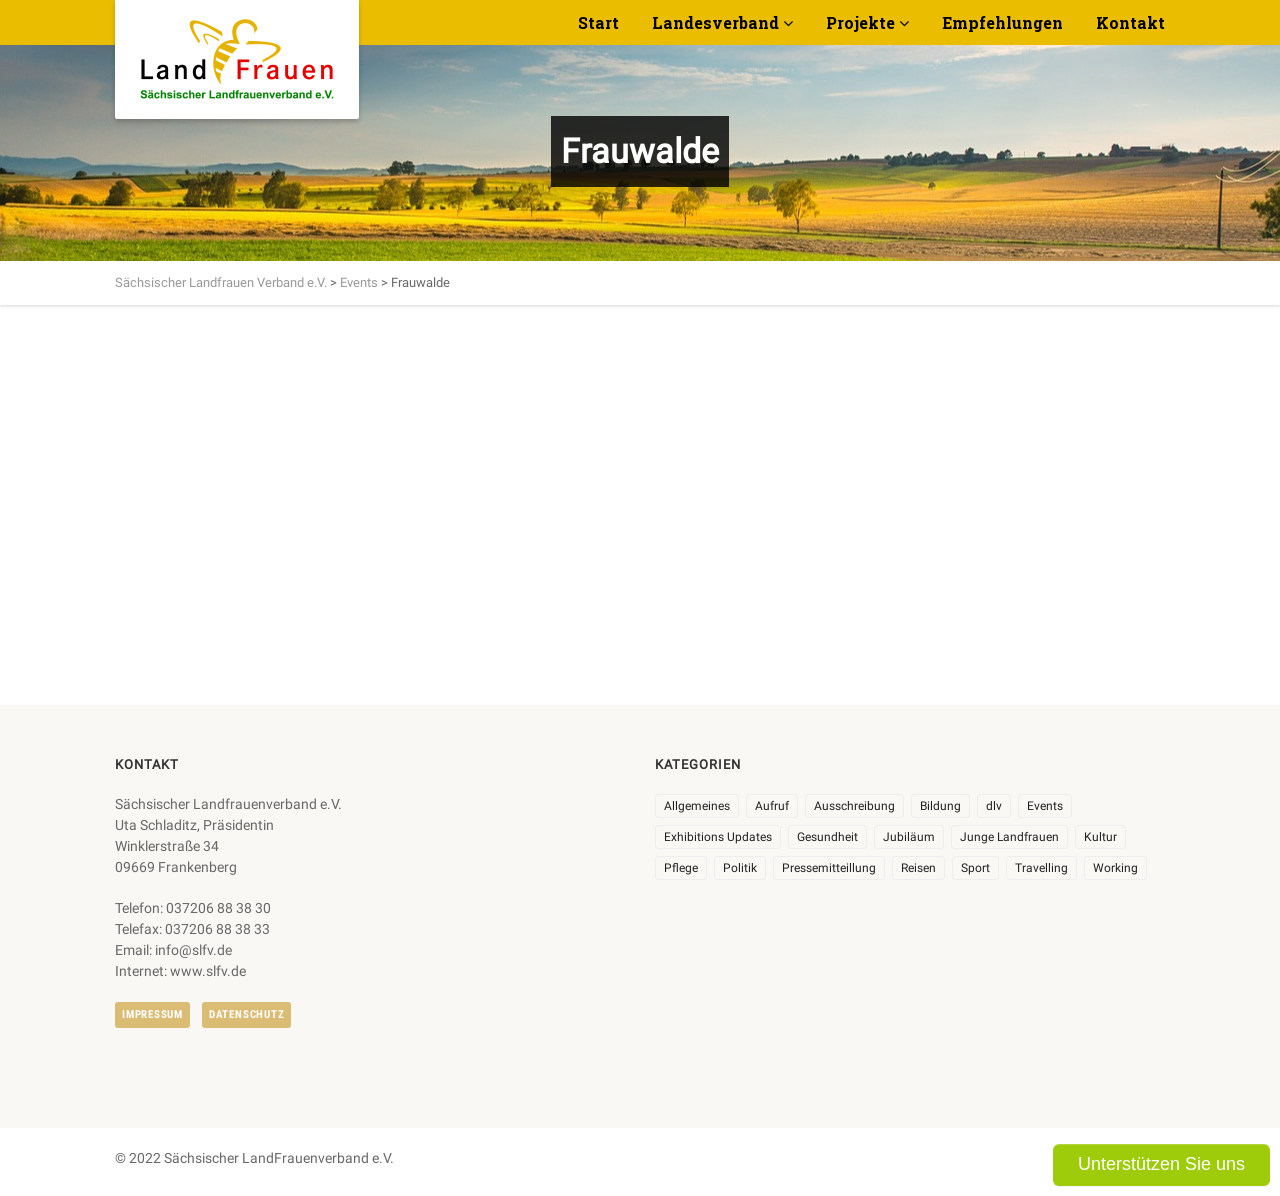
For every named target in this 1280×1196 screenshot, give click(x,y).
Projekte (860, 22)
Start (598, 22)
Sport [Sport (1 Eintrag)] (975, 868)
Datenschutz (246, 1014)
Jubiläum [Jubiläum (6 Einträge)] (909, 837)
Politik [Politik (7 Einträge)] (740, 868)
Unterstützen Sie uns (1161, 1164)
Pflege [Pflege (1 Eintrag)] (681, 868)
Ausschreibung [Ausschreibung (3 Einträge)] (854, 806)
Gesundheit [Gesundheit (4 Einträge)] (827, 837)
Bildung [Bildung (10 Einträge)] (940, 806)
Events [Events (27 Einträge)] (1045, 806)
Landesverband (715, 22)
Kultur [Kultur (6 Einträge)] (1100, 837)
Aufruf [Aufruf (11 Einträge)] (772, 806)
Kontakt (1130, 22)
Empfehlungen (1002, 22)
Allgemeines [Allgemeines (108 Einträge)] (697, 806)
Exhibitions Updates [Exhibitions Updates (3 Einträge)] (718, 837)
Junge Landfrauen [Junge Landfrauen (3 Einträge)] (1009, 837)
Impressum (152, 1014)
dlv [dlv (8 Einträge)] (994, 806)
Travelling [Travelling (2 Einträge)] (1041, 868)
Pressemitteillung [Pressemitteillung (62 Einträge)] (829, 868)
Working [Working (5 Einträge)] (1115, 868)
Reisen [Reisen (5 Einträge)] (918, 868)
